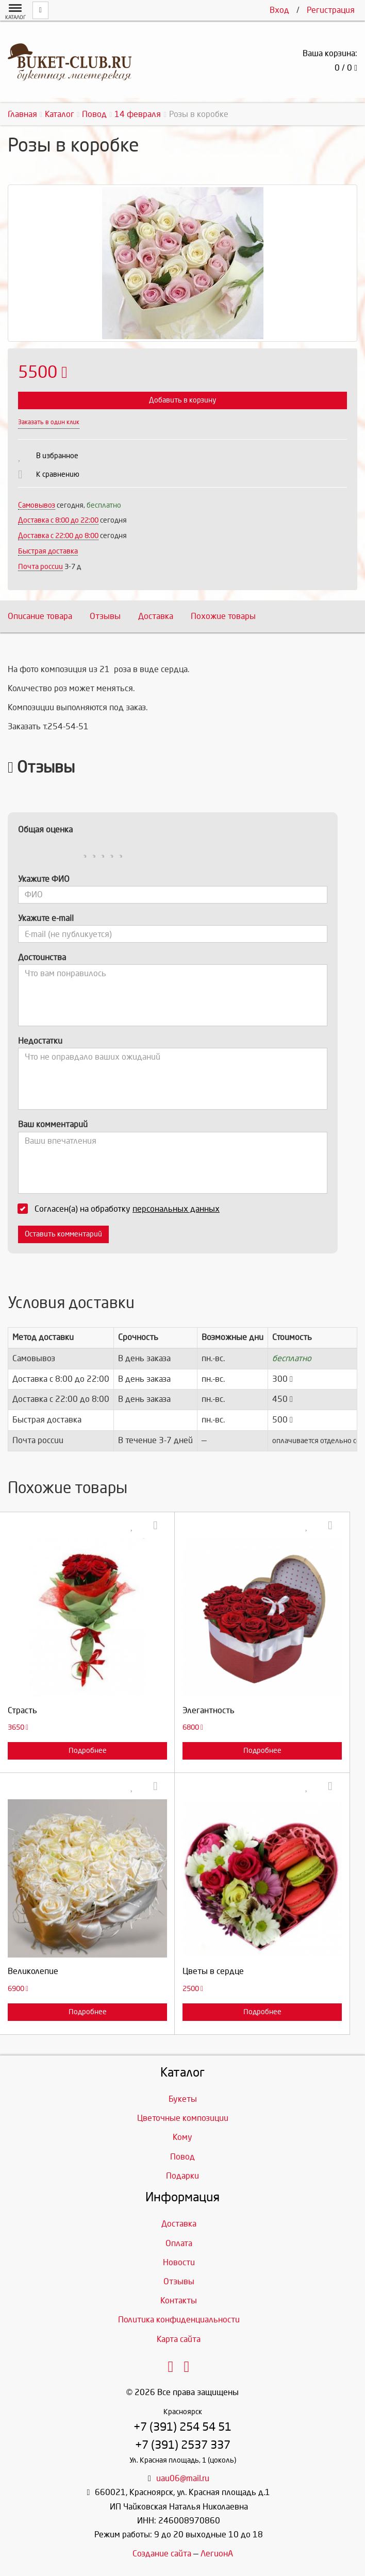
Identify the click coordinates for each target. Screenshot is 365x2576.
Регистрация (331, 10)
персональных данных (176, 1209)
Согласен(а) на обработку (122, 1208)
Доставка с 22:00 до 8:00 (58, 536)
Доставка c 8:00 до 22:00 (58, 520)
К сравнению (57, 474)
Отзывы (105, 616)
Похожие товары (223, 616)
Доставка (155, 616)
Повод (182, 2156)
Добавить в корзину (182, 400)
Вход (279, 10)
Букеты (183, 2099)
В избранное (57, 456)
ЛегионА (217, 2553)
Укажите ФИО (44, 879)
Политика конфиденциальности (179, 2319)
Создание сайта (161, 2553)
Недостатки (40, 1040)
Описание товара (40, 616)
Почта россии (40, 567)
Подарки (182, 2175)
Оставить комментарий (63, 1234)
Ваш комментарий (53, 1124)
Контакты (178, 2300)
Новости (179, 2262)
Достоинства (42, 957)
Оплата (178, 2243)
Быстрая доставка (48, 551)
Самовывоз (36, 505)
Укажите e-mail (46, 918)
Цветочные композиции (182, 2118)
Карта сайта (179, 2339)
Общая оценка (45, 829)
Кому (182, 2137)
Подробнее (88, 1750)
